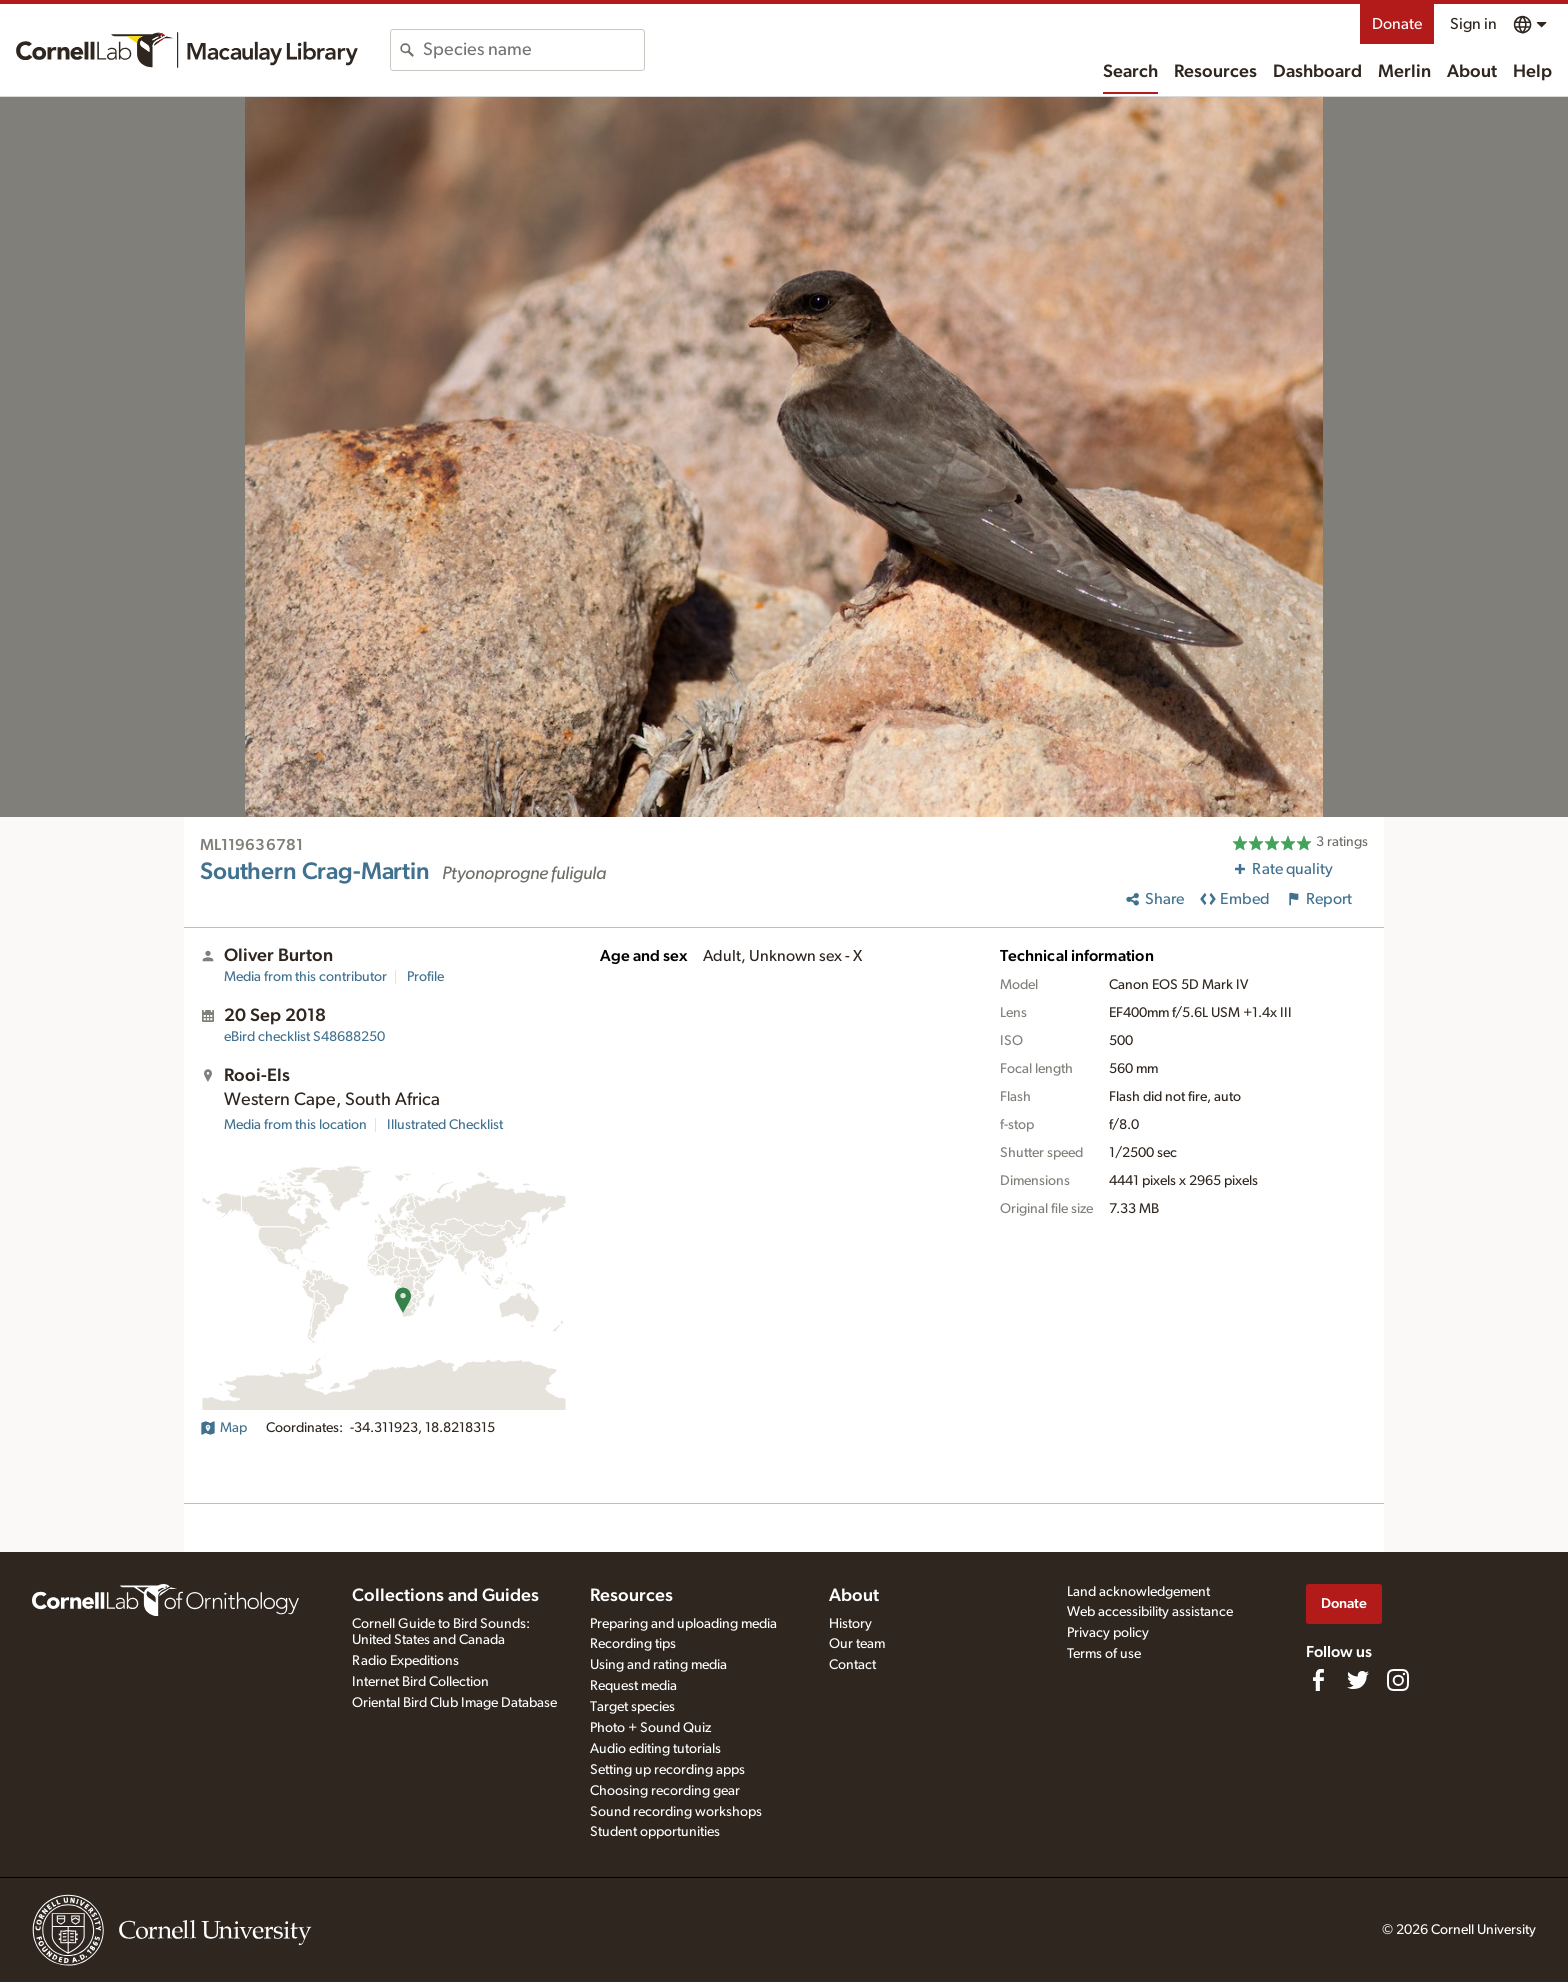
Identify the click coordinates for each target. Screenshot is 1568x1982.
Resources (1215, 72)
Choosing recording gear (665, 1791)
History (850, 1624)
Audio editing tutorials (655, 1749)
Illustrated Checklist (445, 1125)
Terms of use (1104, 1654)
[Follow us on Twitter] (1358, 1680)
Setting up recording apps (667, 1770)
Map (223, 1428)
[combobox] (533, 50)
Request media (633, 1686)
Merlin (1404, 72)
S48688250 (304, 1037)
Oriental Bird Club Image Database (454, 1703)
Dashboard (1317, 72)
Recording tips (633, 1644)
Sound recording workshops (676, 1812)
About (1472, 72)
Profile (425, 977)
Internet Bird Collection (420, 1682)
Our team (857, 1644)
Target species (632, 1707)
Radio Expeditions (405, 1661)
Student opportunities (655, 1832)
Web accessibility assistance (1150, 1612)
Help (1532, 72)
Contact (852, 1665)
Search (1130, 72)
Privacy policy (1108, 1633)
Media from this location (295, 1125)
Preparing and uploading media (683, 1624)
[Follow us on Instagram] (1398, 1680)
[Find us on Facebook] (1318, 1680)
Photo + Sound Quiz (650, 1728)
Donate (1397, 24)
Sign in (1473, 24)
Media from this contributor (305, 977)
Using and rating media (658, 1665)
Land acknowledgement (1138, 1592)
